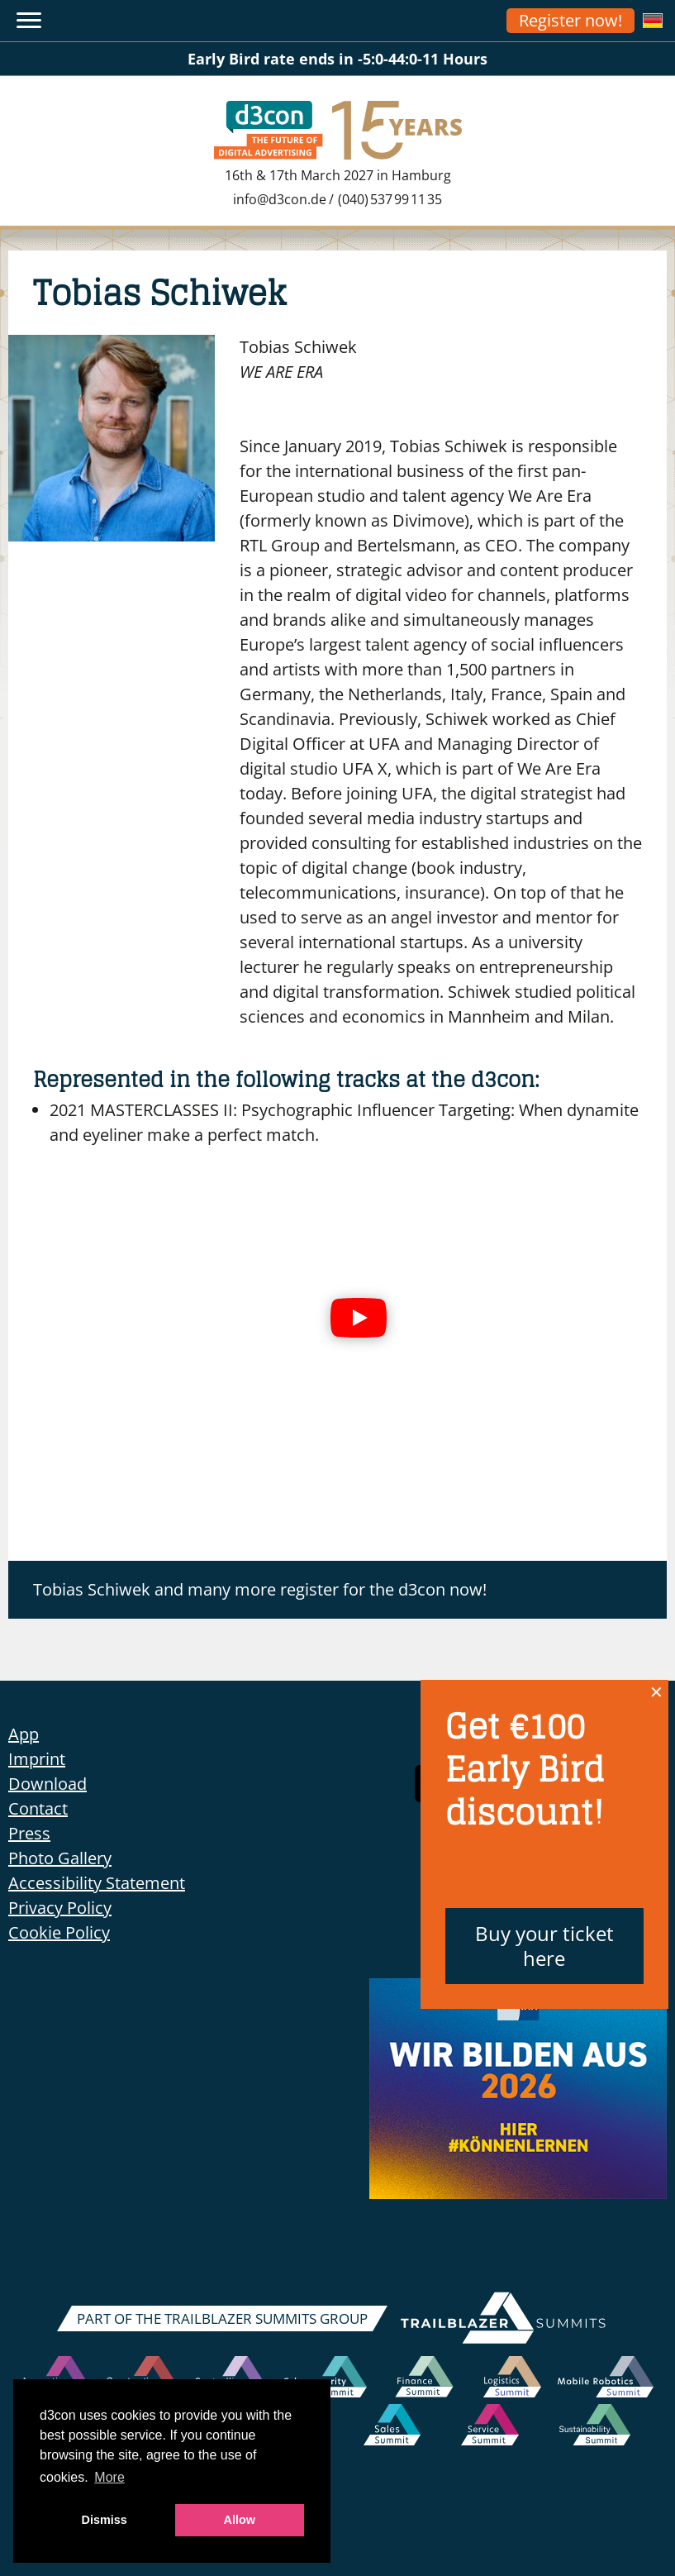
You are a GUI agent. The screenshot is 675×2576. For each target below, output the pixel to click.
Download (47, 1783)
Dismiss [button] (104, 2519)
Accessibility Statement (96, 1883)
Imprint (36, 1759)
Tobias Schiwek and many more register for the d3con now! (260, 1589)
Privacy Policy (60, 1907)
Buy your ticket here (544, 1946)
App (23, 1734)
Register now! (570, 20)
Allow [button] (239, 2519)
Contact (38, 1808)
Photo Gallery (60, 1858)
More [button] (109, 2477)
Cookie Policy (59, 1932)
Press (29, 1833)
